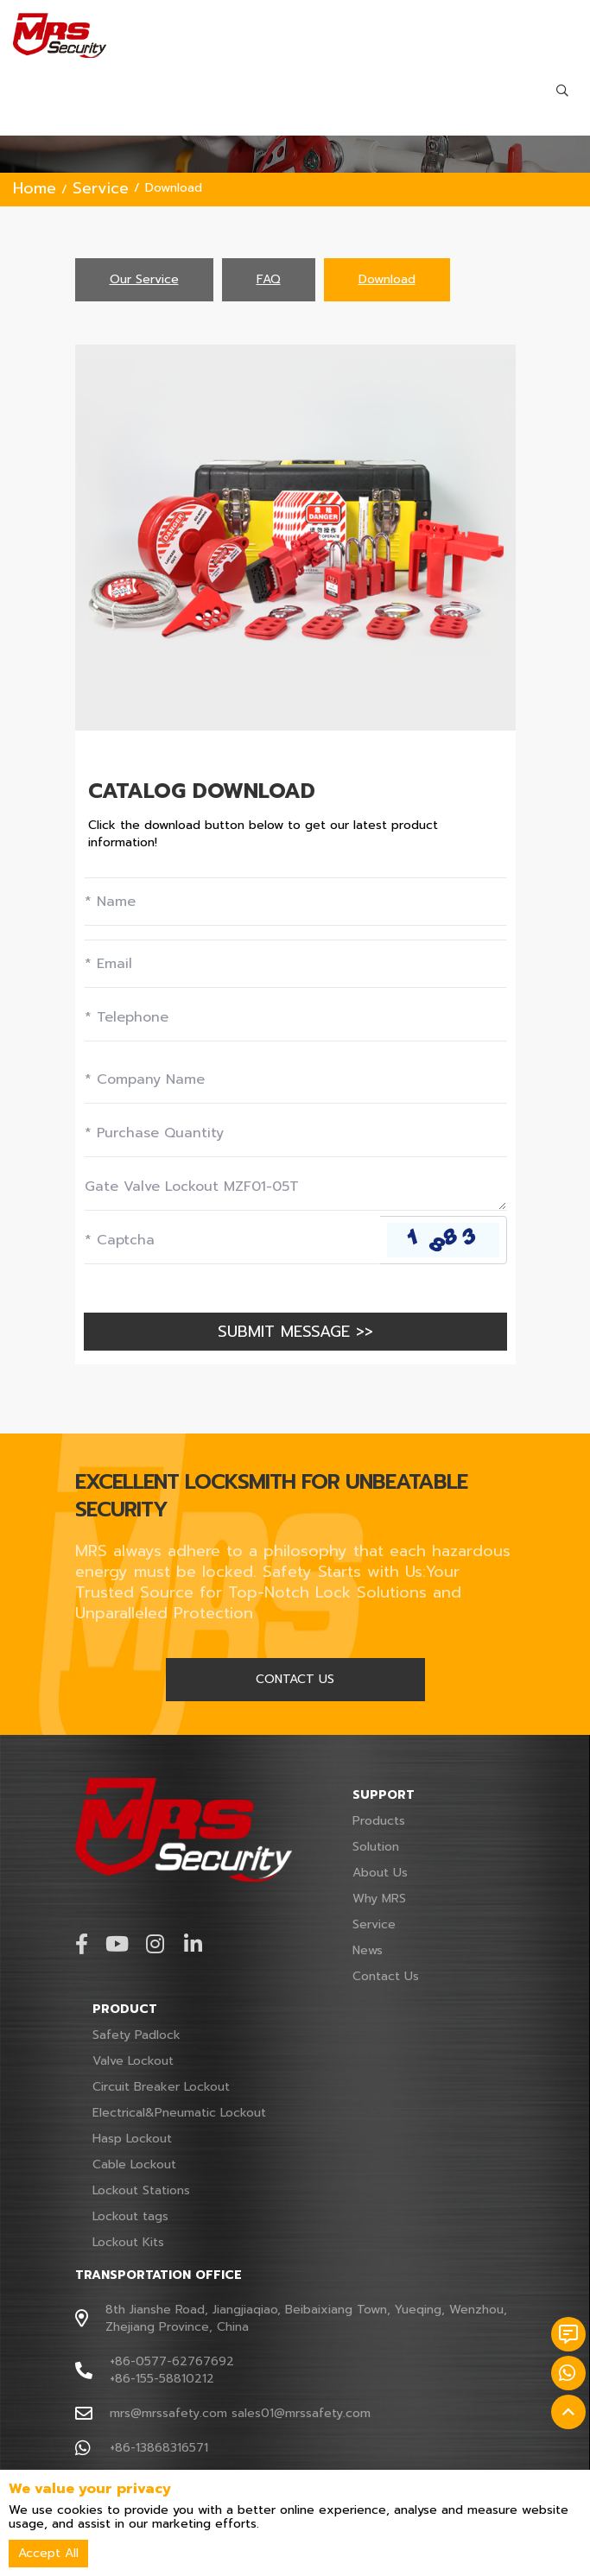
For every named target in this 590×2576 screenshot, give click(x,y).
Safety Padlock (136, 2035)
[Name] (295, 901)
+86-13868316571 (159, 2448)
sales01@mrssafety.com (301, 2413)
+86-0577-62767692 (172, 2361)
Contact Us (385, 1976)
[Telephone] (295, 1017)
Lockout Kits (128, 2242)
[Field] (295, 1133)
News (367, 1950)
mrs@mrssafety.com (168, 2413)
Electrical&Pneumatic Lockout (179, 2113)
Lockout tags (130, 2216)
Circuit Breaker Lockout (161, 2087)
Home (34, 188)
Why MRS (379, 1898)
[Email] (295, 964)
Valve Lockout (133, 2061)
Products (378, 1821)
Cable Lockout (134, 2164)
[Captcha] (232, 1240)
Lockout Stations (141, 2190)
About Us (380, 1873)
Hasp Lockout (132, 2139)
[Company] (295, 1079)
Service (101, 188)
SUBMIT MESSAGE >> (295, 1332)
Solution (375, 1847)
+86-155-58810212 (162, 2379)
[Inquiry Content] (295, 1186)
